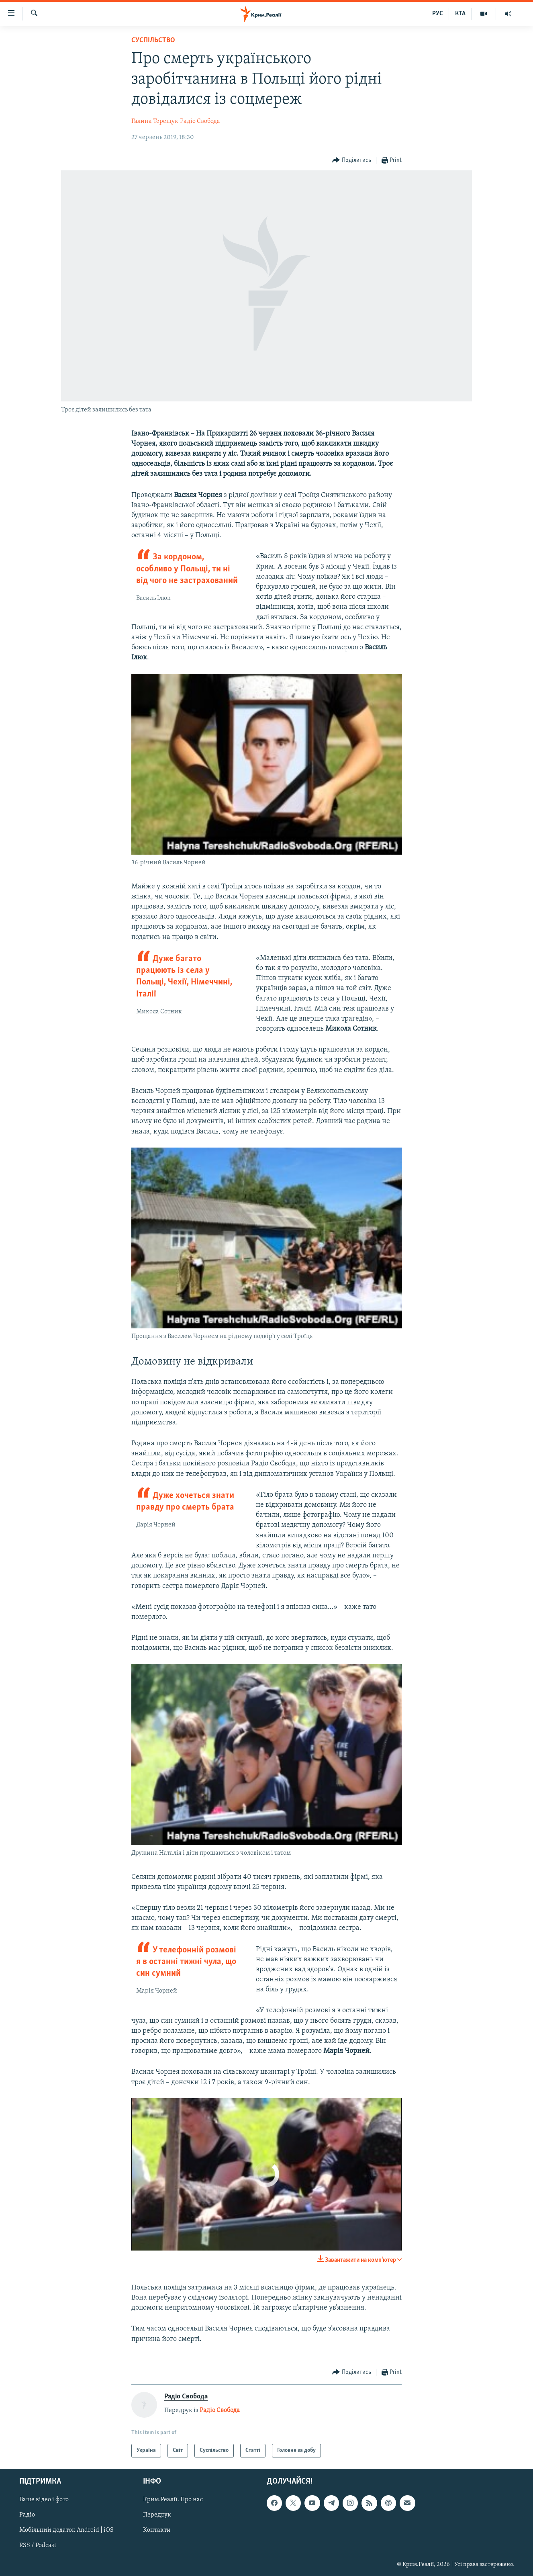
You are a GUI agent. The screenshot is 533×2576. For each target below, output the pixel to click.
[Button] (351, 160)
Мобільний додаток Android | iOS (66, 2530)
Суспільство (153, 40)
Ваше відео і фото (44, 2500)
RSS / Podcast (37, 2546)
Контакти (157, 2530)
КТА (460, 13)
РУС (437, 13)
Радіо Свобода (200, 121)
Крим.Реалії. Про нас (173, 2500)
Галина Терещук (154, 121)
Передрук (157, 2515)
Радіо (27, 2515)
